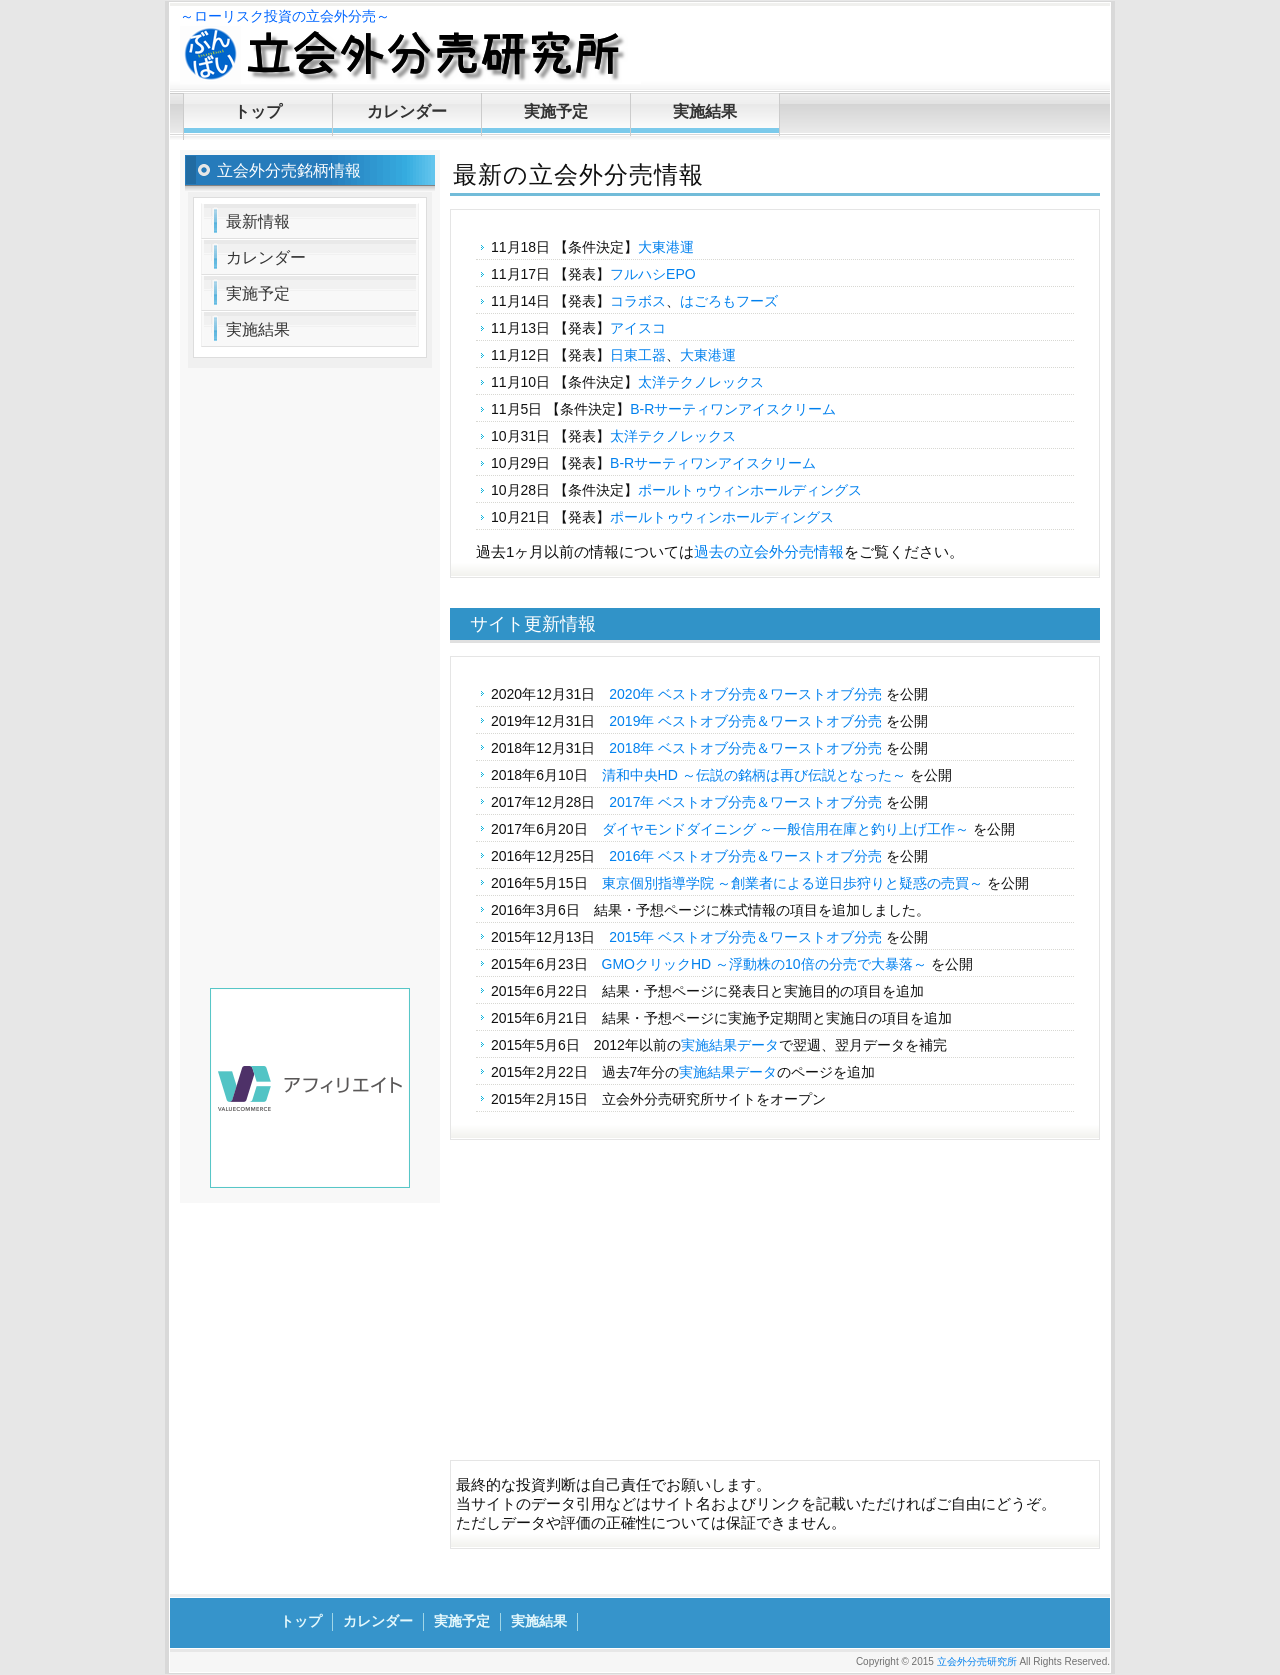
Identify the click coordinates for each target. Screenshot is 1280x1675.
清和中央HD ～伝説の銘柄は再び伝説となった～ (754, 775)
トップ (258, 111)
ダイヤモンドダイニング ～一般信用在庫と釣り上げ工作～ (786, 829)
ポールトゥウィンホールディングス (750, 490)
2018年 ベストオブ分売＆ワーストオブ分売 (745, 748)
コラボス (638, 301)
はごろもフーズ (729, 301)
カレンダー (407, 111)
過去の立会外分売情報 (769, 551)
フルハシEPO (653, 274)
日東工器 (638, 355)
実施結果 (705, 111)
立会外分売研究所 (977, 1661)
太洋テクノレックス (701, 382)
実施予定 (556, 111)
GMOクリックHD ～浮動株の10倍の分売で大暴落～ (764, 964)
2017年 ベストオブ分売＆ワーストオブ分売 (745, 802)
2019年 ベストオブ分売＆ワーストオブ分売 (745, 721)
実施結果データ (730, 1045)
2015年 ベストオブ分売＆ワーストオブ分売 (745, 937)
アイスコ (638, 328)
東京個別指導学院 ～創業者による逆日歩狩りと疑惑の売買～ (793, 883)
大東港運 (666, 247)
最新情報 (258, 221)
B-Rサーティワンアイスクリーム (733, 409)
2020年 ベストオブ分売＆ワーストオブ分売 (745, 694)
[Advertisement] (775, 1310)
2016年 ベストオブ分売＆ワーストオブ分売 (745, 856)
